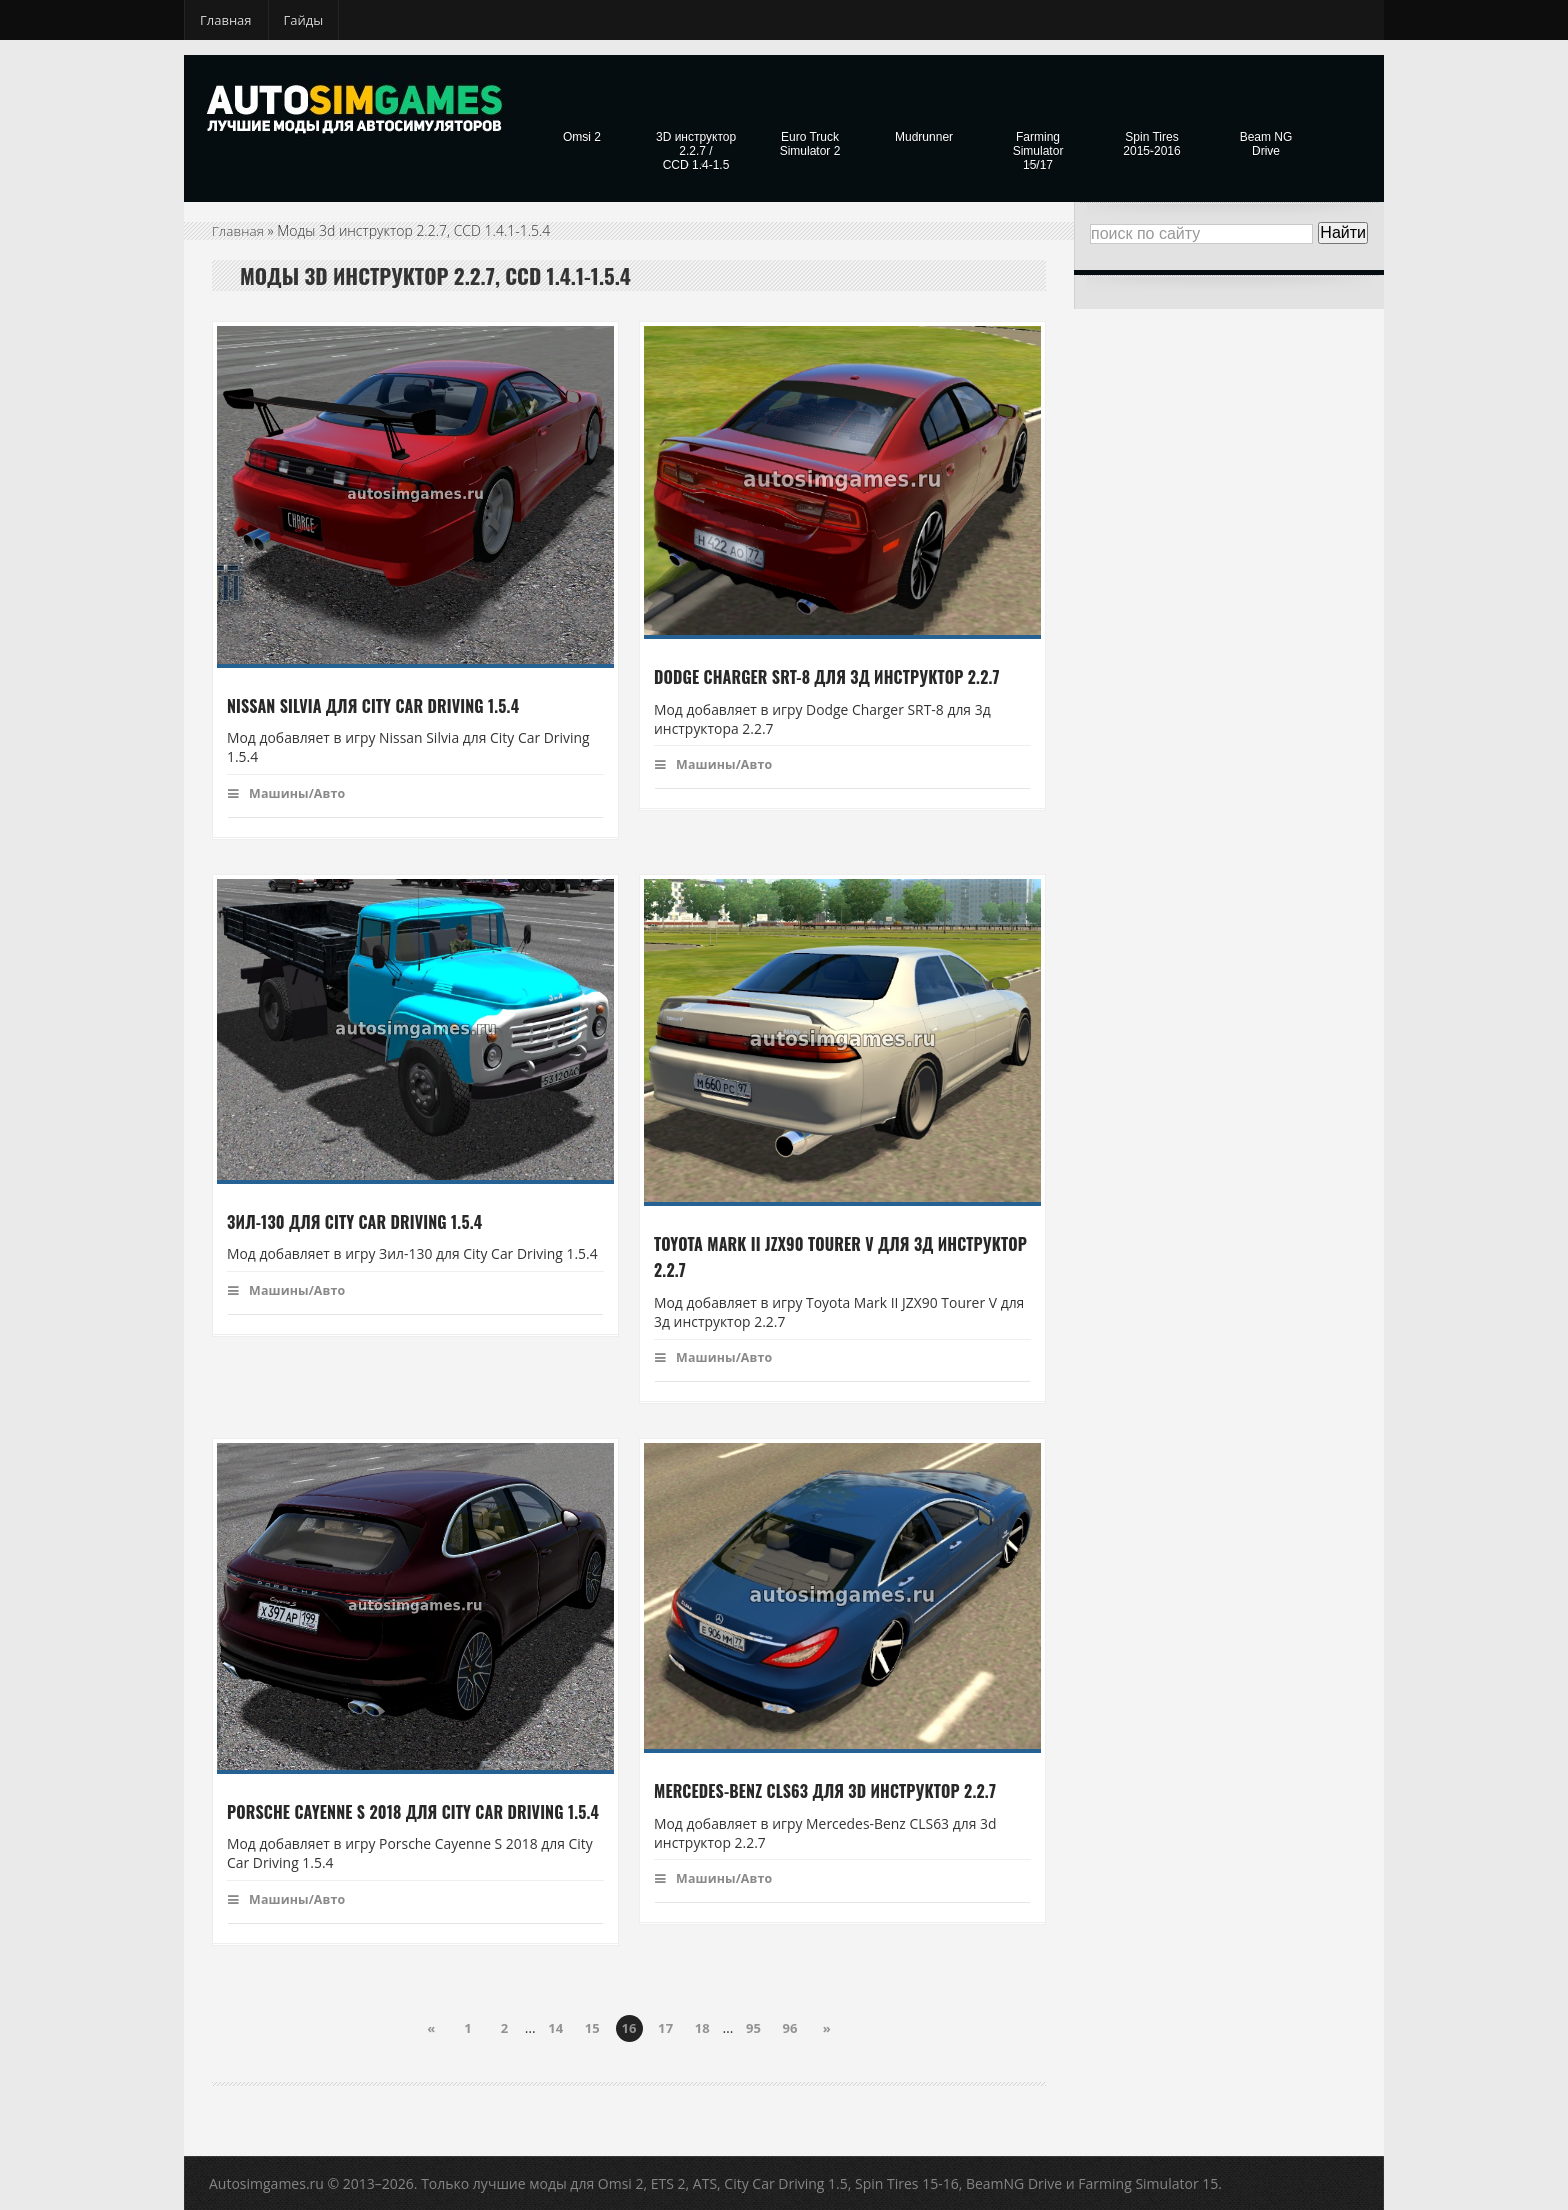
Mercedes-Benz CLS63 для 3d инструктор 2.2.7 (822, 1792)
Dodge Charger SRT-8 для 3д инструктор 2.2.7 (824, 677)
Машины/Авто (288, 793)
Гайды (304, 20)
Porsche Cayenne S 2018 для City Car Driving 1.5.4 (409, 1812)
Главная (226, 20)
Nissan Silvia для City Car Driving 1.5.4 (370, 706)
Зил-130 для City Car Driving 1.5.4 (352, 1222)
